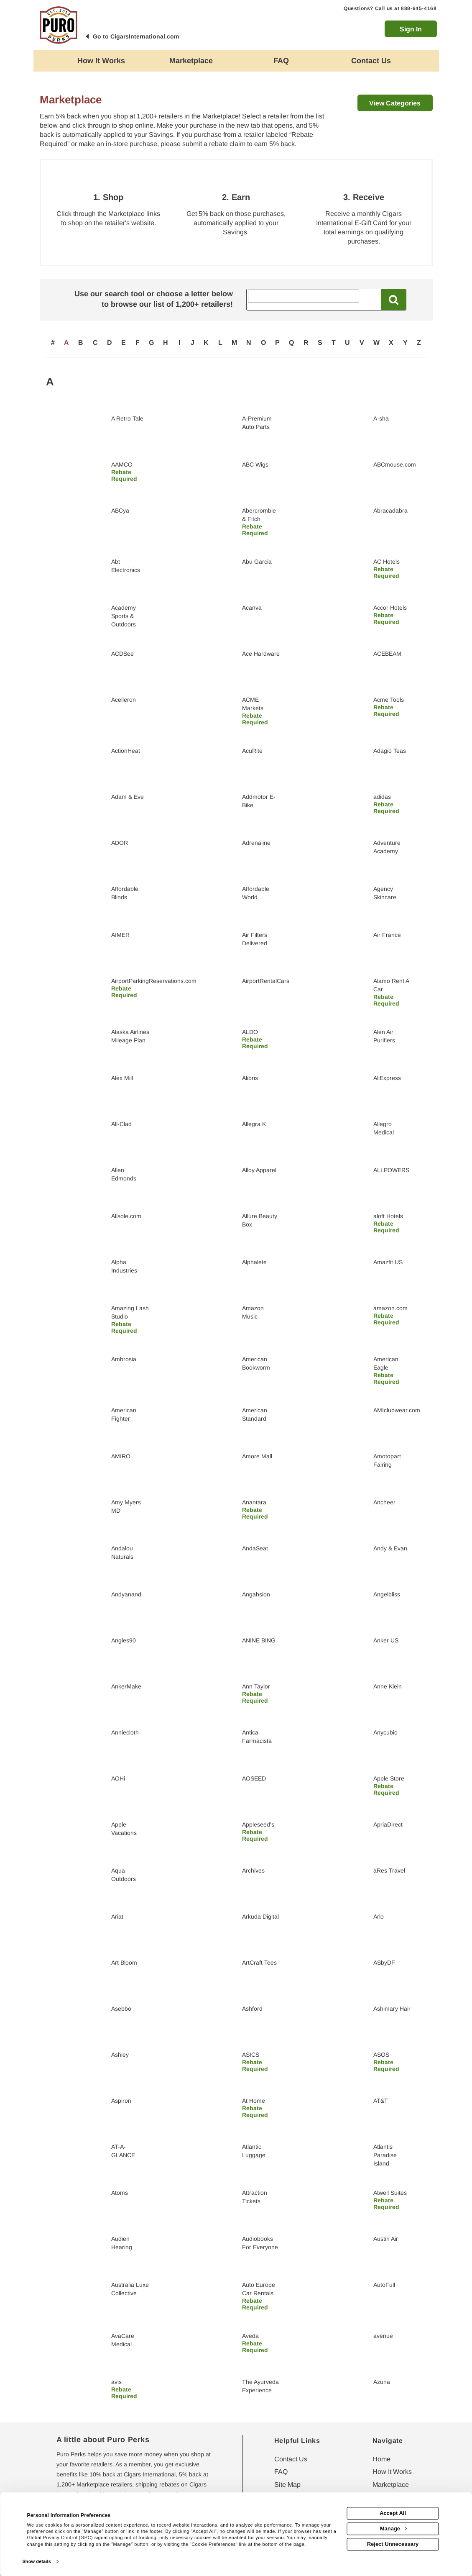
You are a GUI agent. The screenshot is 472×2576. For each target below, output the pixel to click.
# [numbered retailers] (53, 342)
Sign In (411, 29)
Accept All (393, 2513)
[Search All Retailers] (303, 296)
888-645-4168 (418, 8)
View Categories (395, 103)
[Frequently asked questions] (281, 61)
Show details (36, 2561)
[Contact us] (371, 61)
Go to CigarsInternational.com (136, 36)
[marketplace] (191, 61)
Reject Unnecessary (393, 2544)
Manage (393, 2528)
